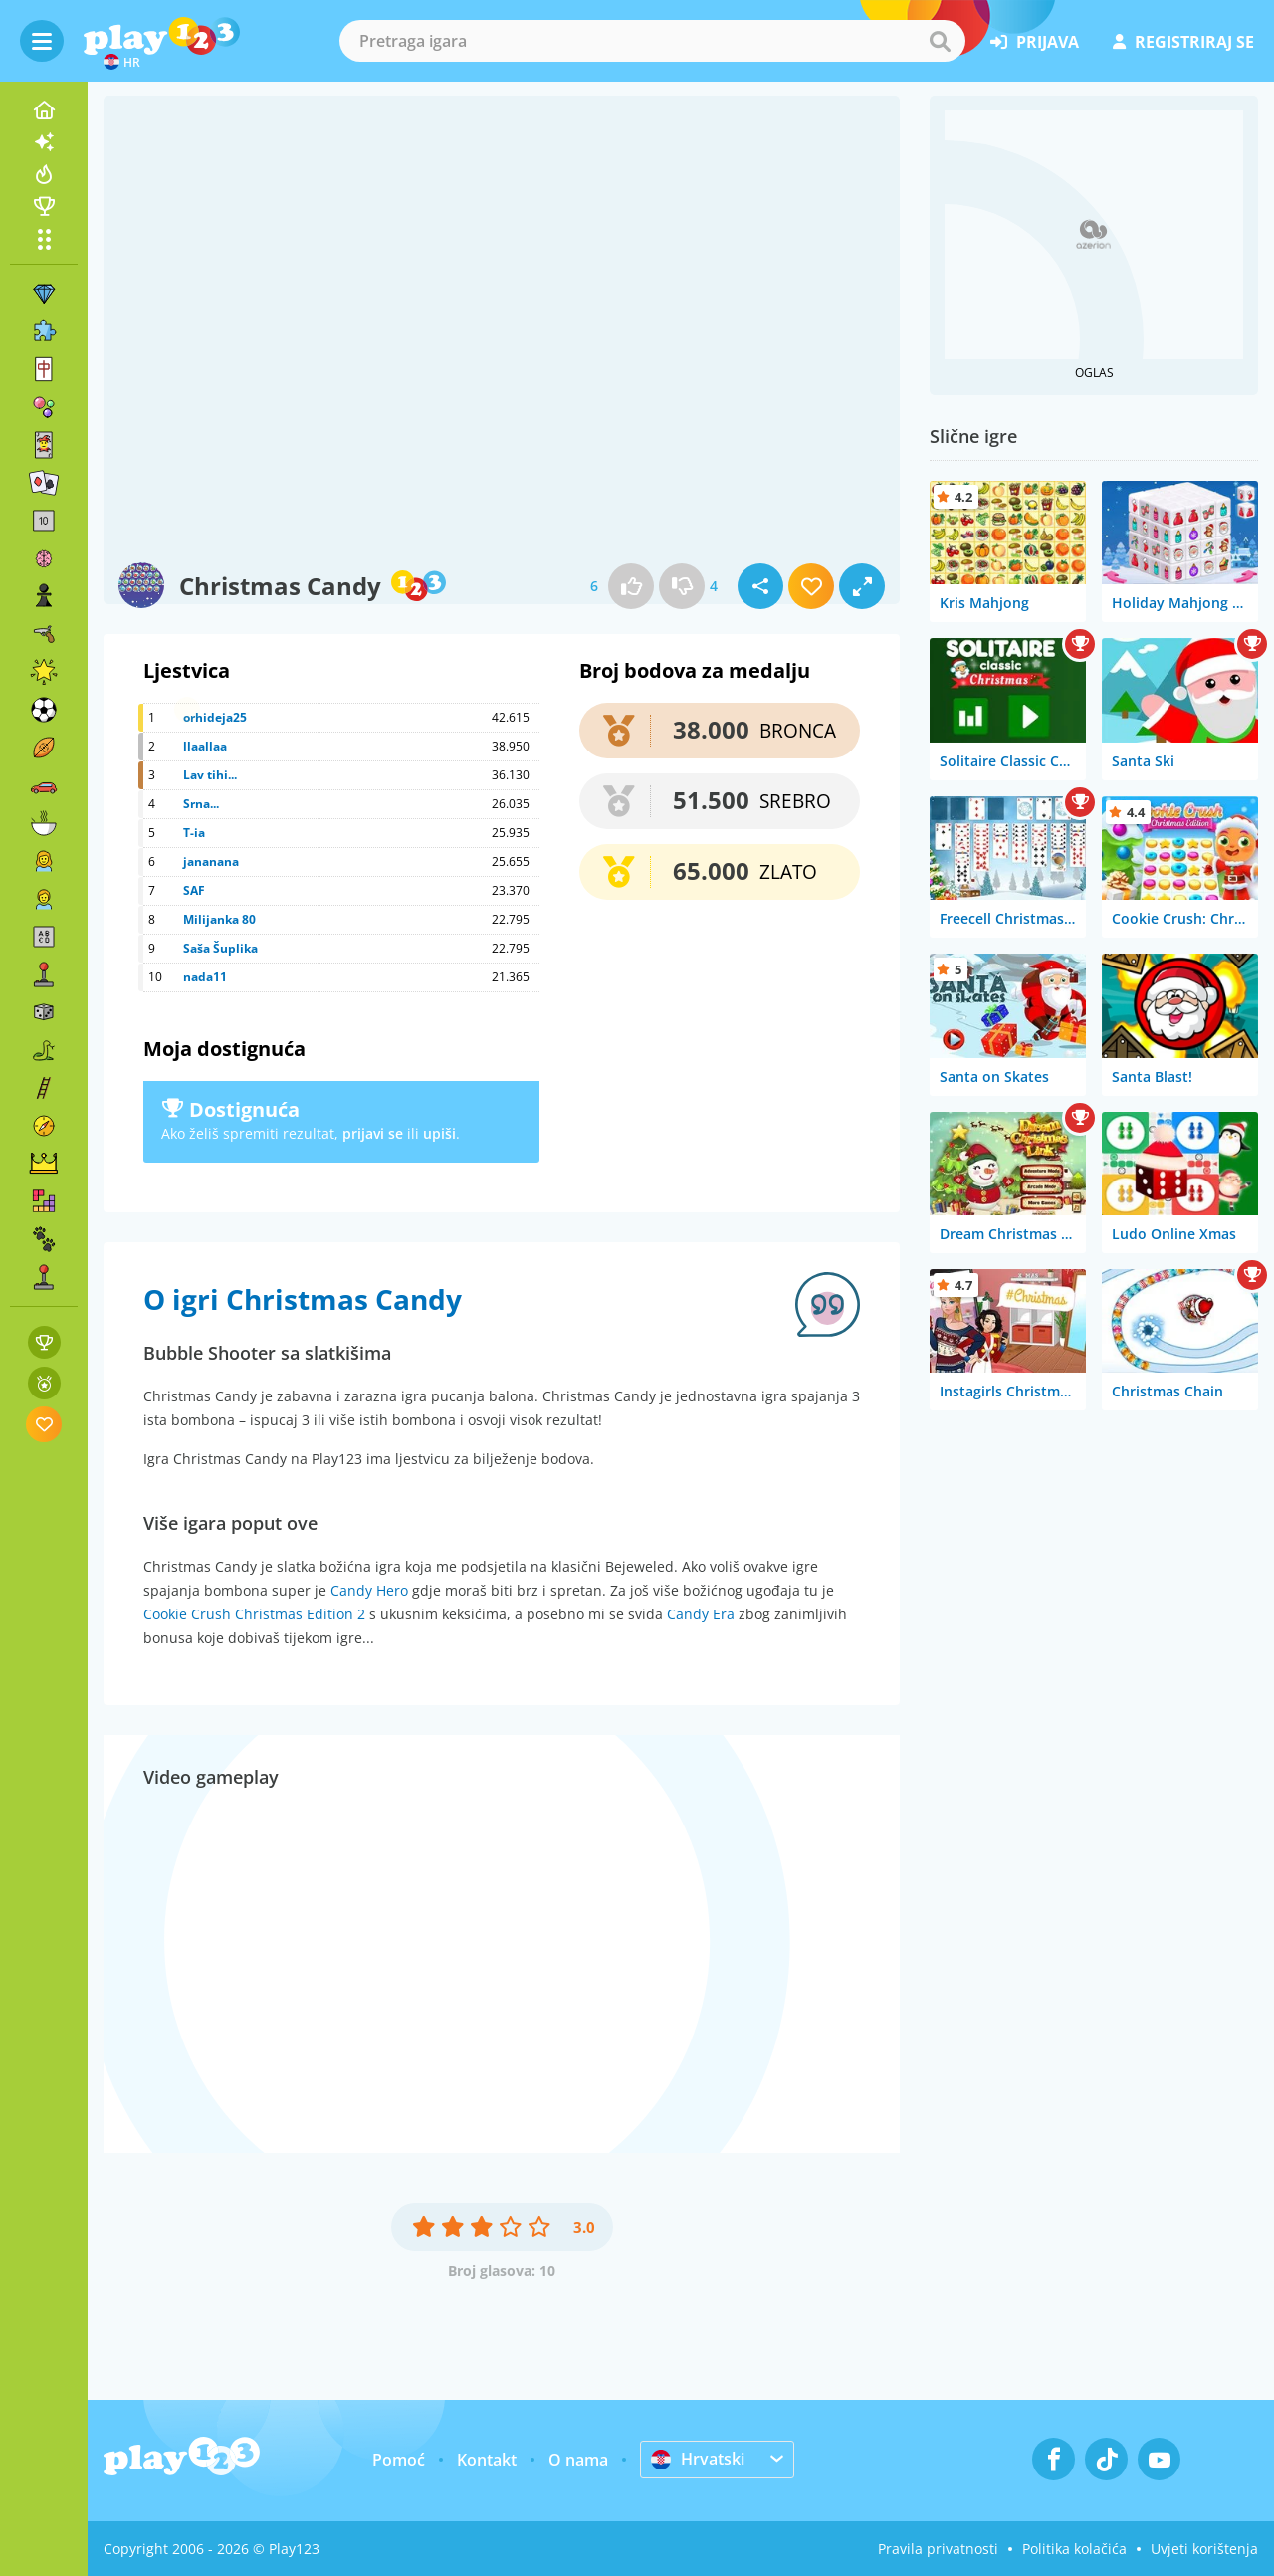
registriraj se (1183, 42)
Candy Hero (369, 1590)
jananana (211, 861)
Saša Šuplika (220, 948)
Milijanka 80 (219, 919)
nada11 (205, 976)
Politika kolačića (1074, 2548)
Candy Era (701, 1614)
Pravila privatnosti (938, 2548)
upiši (439, 1133)
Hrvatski (697, 2458)
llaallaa (205, 746)
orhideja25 (215, 717)
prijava (1034, 42)
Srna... (201, 803)
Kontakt (487, 2459)
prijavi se (372, 1133)
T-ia (194, 832)
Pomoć (398, 2459)
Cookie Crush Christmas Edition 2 (254, 1614)
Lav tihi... (210, 774)
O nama (578, 2459)
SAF (194, 890)
